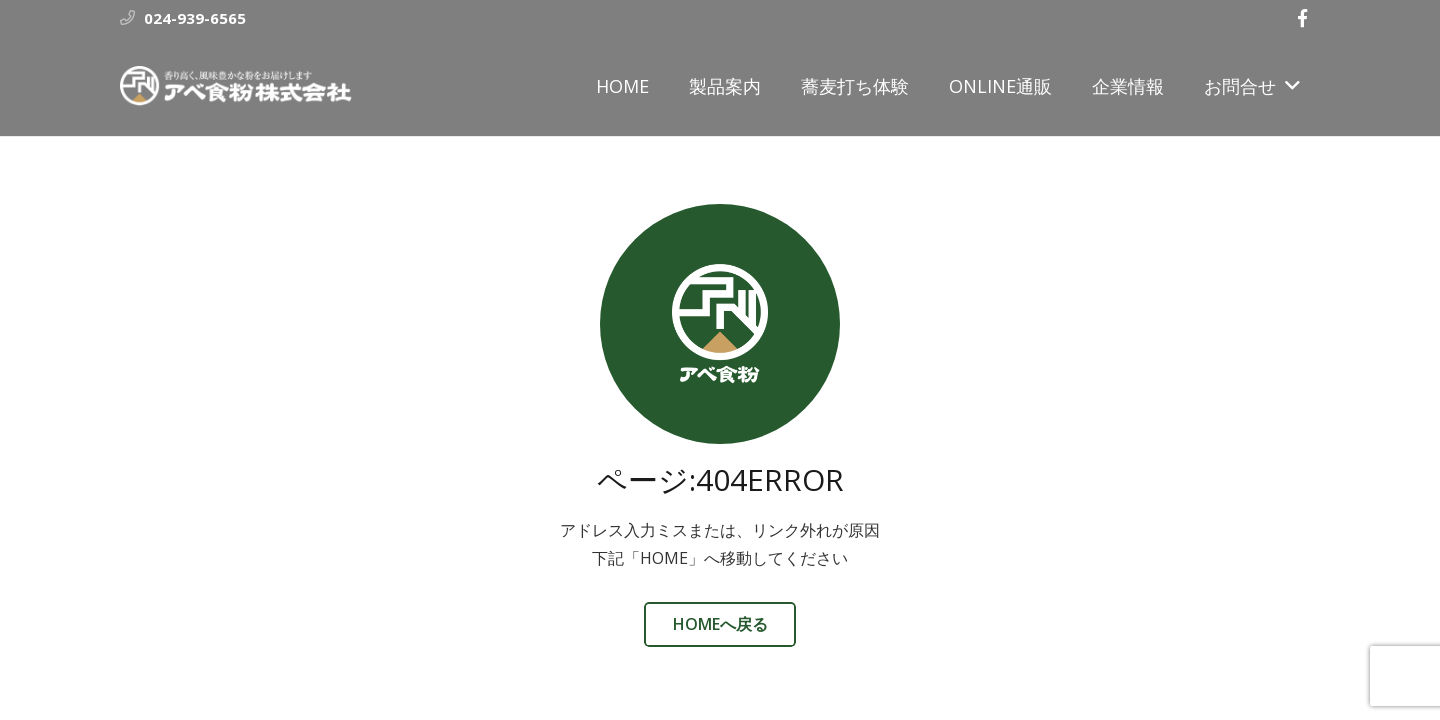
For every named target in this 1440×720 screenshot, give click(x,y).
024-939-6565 (195, 18)
